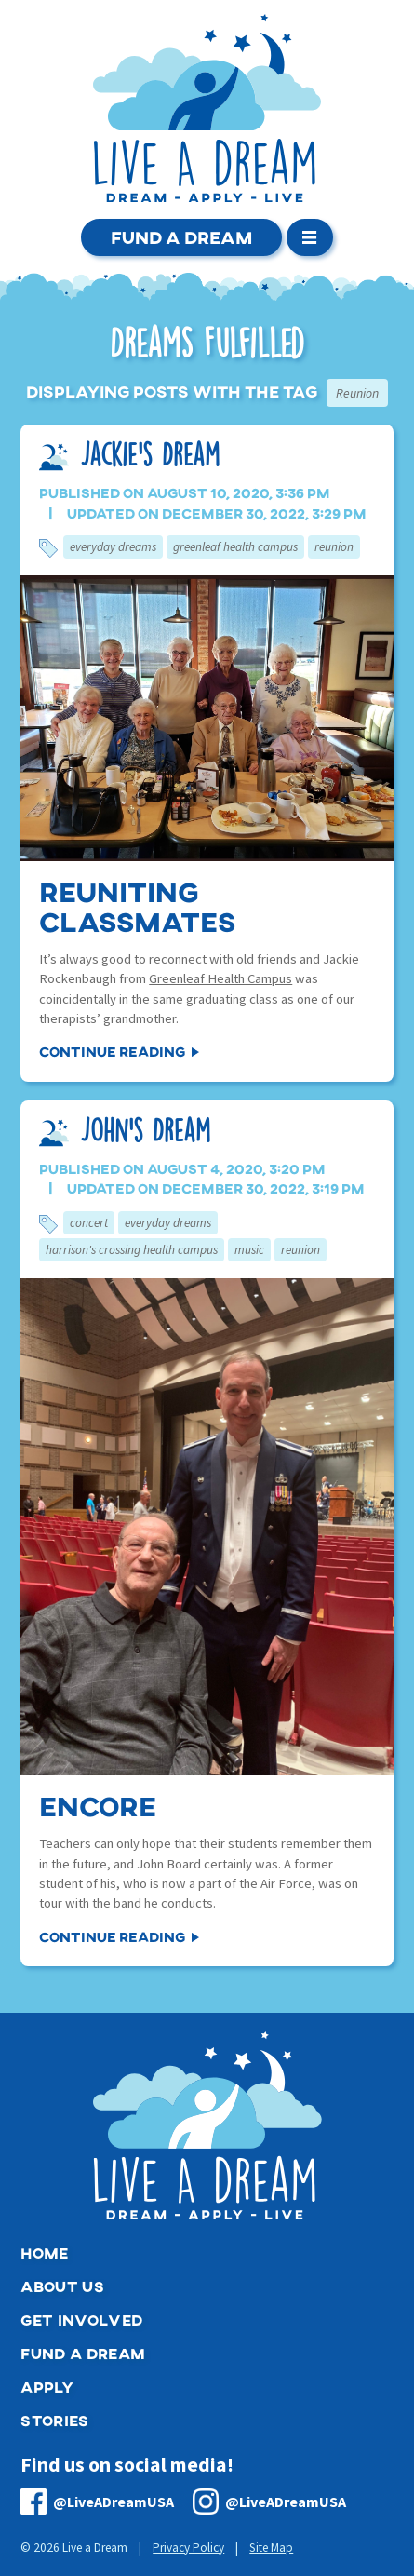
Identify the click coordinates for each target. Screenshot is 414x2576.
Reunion (334, 547)
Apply (46, 2386)
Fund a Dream (181, 237)
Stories (54, 2420)
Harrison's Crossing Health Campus (132, 1250)
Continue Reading (112, 1051)
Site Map (271, 2548)
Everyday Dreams (113, 547)
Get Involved (81, 2319)
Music (249, 1250)
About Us (62, 2286)
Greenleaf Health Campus (235, 547)
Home (44, 2252)
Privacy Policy (188, 2548)
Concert (89, 1223)
